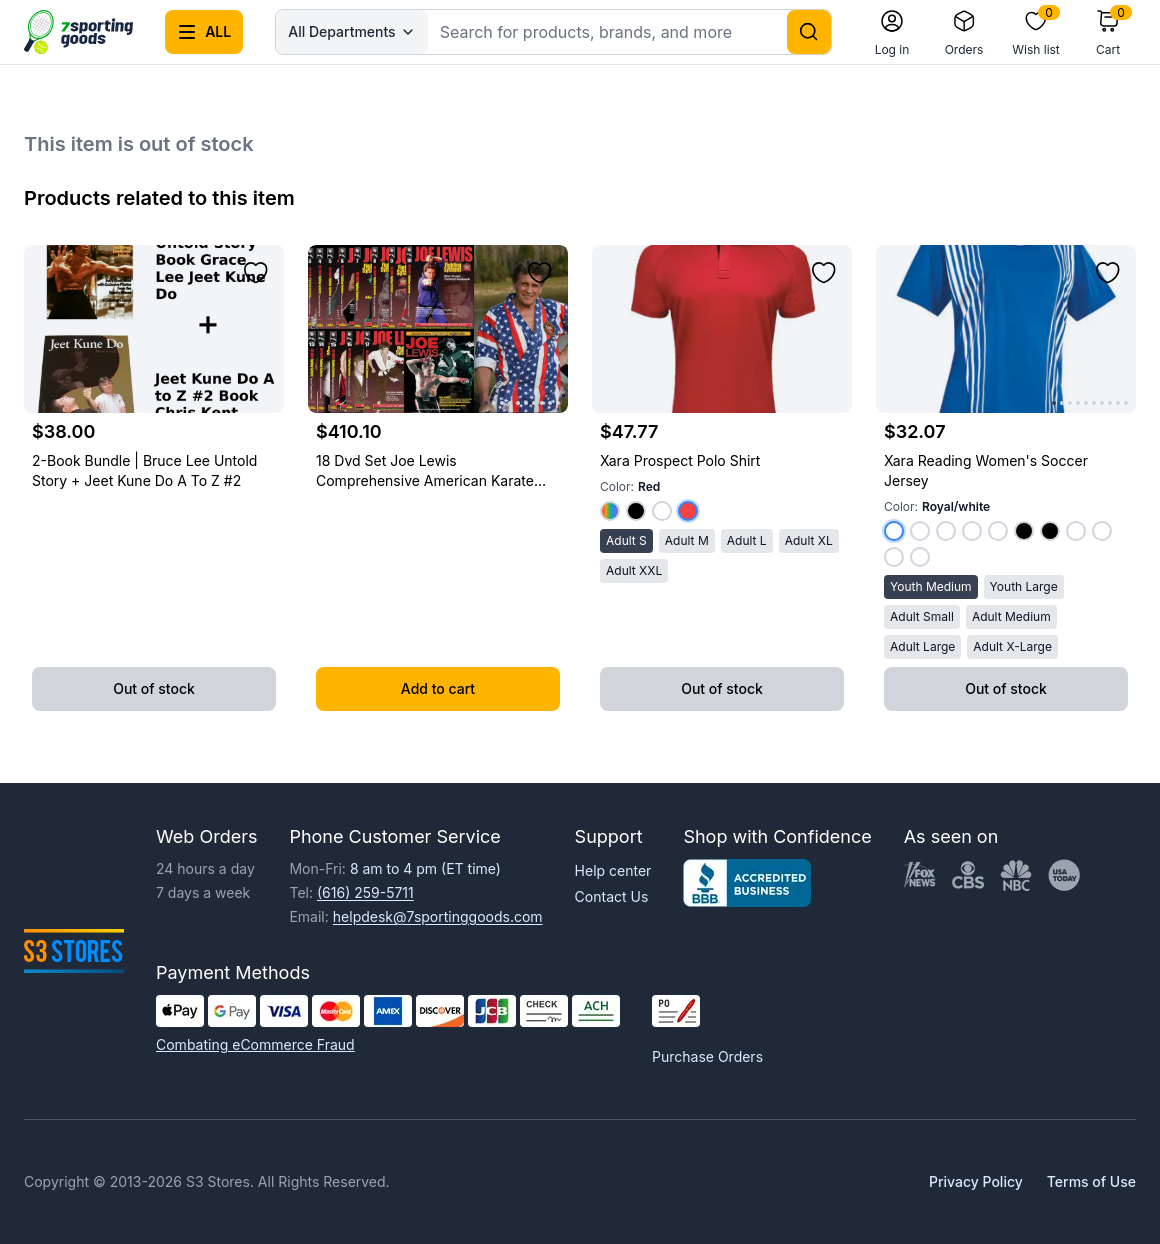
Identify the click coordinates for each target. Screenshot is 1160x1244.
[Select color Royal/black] (1050, 531)
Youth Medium (931, 586)
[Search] (809, 32)
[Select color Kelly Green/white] (946, 531)
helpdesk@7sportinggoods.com (438, 916)
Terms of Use (1091, 1181)
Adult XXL (634, 570)
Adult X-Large (1012, 646)
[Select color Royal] (610, 511)
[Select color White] (662, 511)
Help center (613, 870)
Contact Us (612, 896)
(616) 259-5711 (365, 892)
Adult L (747, 540)
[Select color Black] (636, 511)
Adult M (687, 540)
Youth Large (1024, 586)
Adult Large (922, 646)
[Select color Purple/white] (972, 531)
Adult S (626, 540)
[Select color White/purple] (894, 557)
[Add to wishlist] (256, 273)
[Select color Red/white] (920, 531)
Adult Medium (1011, 616)
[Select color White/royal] (1076, 531)
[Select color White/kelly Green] (1102, 531)
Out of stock (154, 688)
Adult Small (922, 616)
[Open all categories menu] (204, 32)
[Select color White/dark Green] (920, 557)
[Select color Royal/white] (894, 531)
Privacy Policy (976, 1181)
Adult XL (809, 540)
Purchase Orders (707, 1056)
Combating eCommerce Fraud (255, 1044)
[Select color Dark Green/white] (998, 531)
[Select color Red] (688, 511)
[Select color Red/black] (1024, 531)
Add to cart (438, 688)
